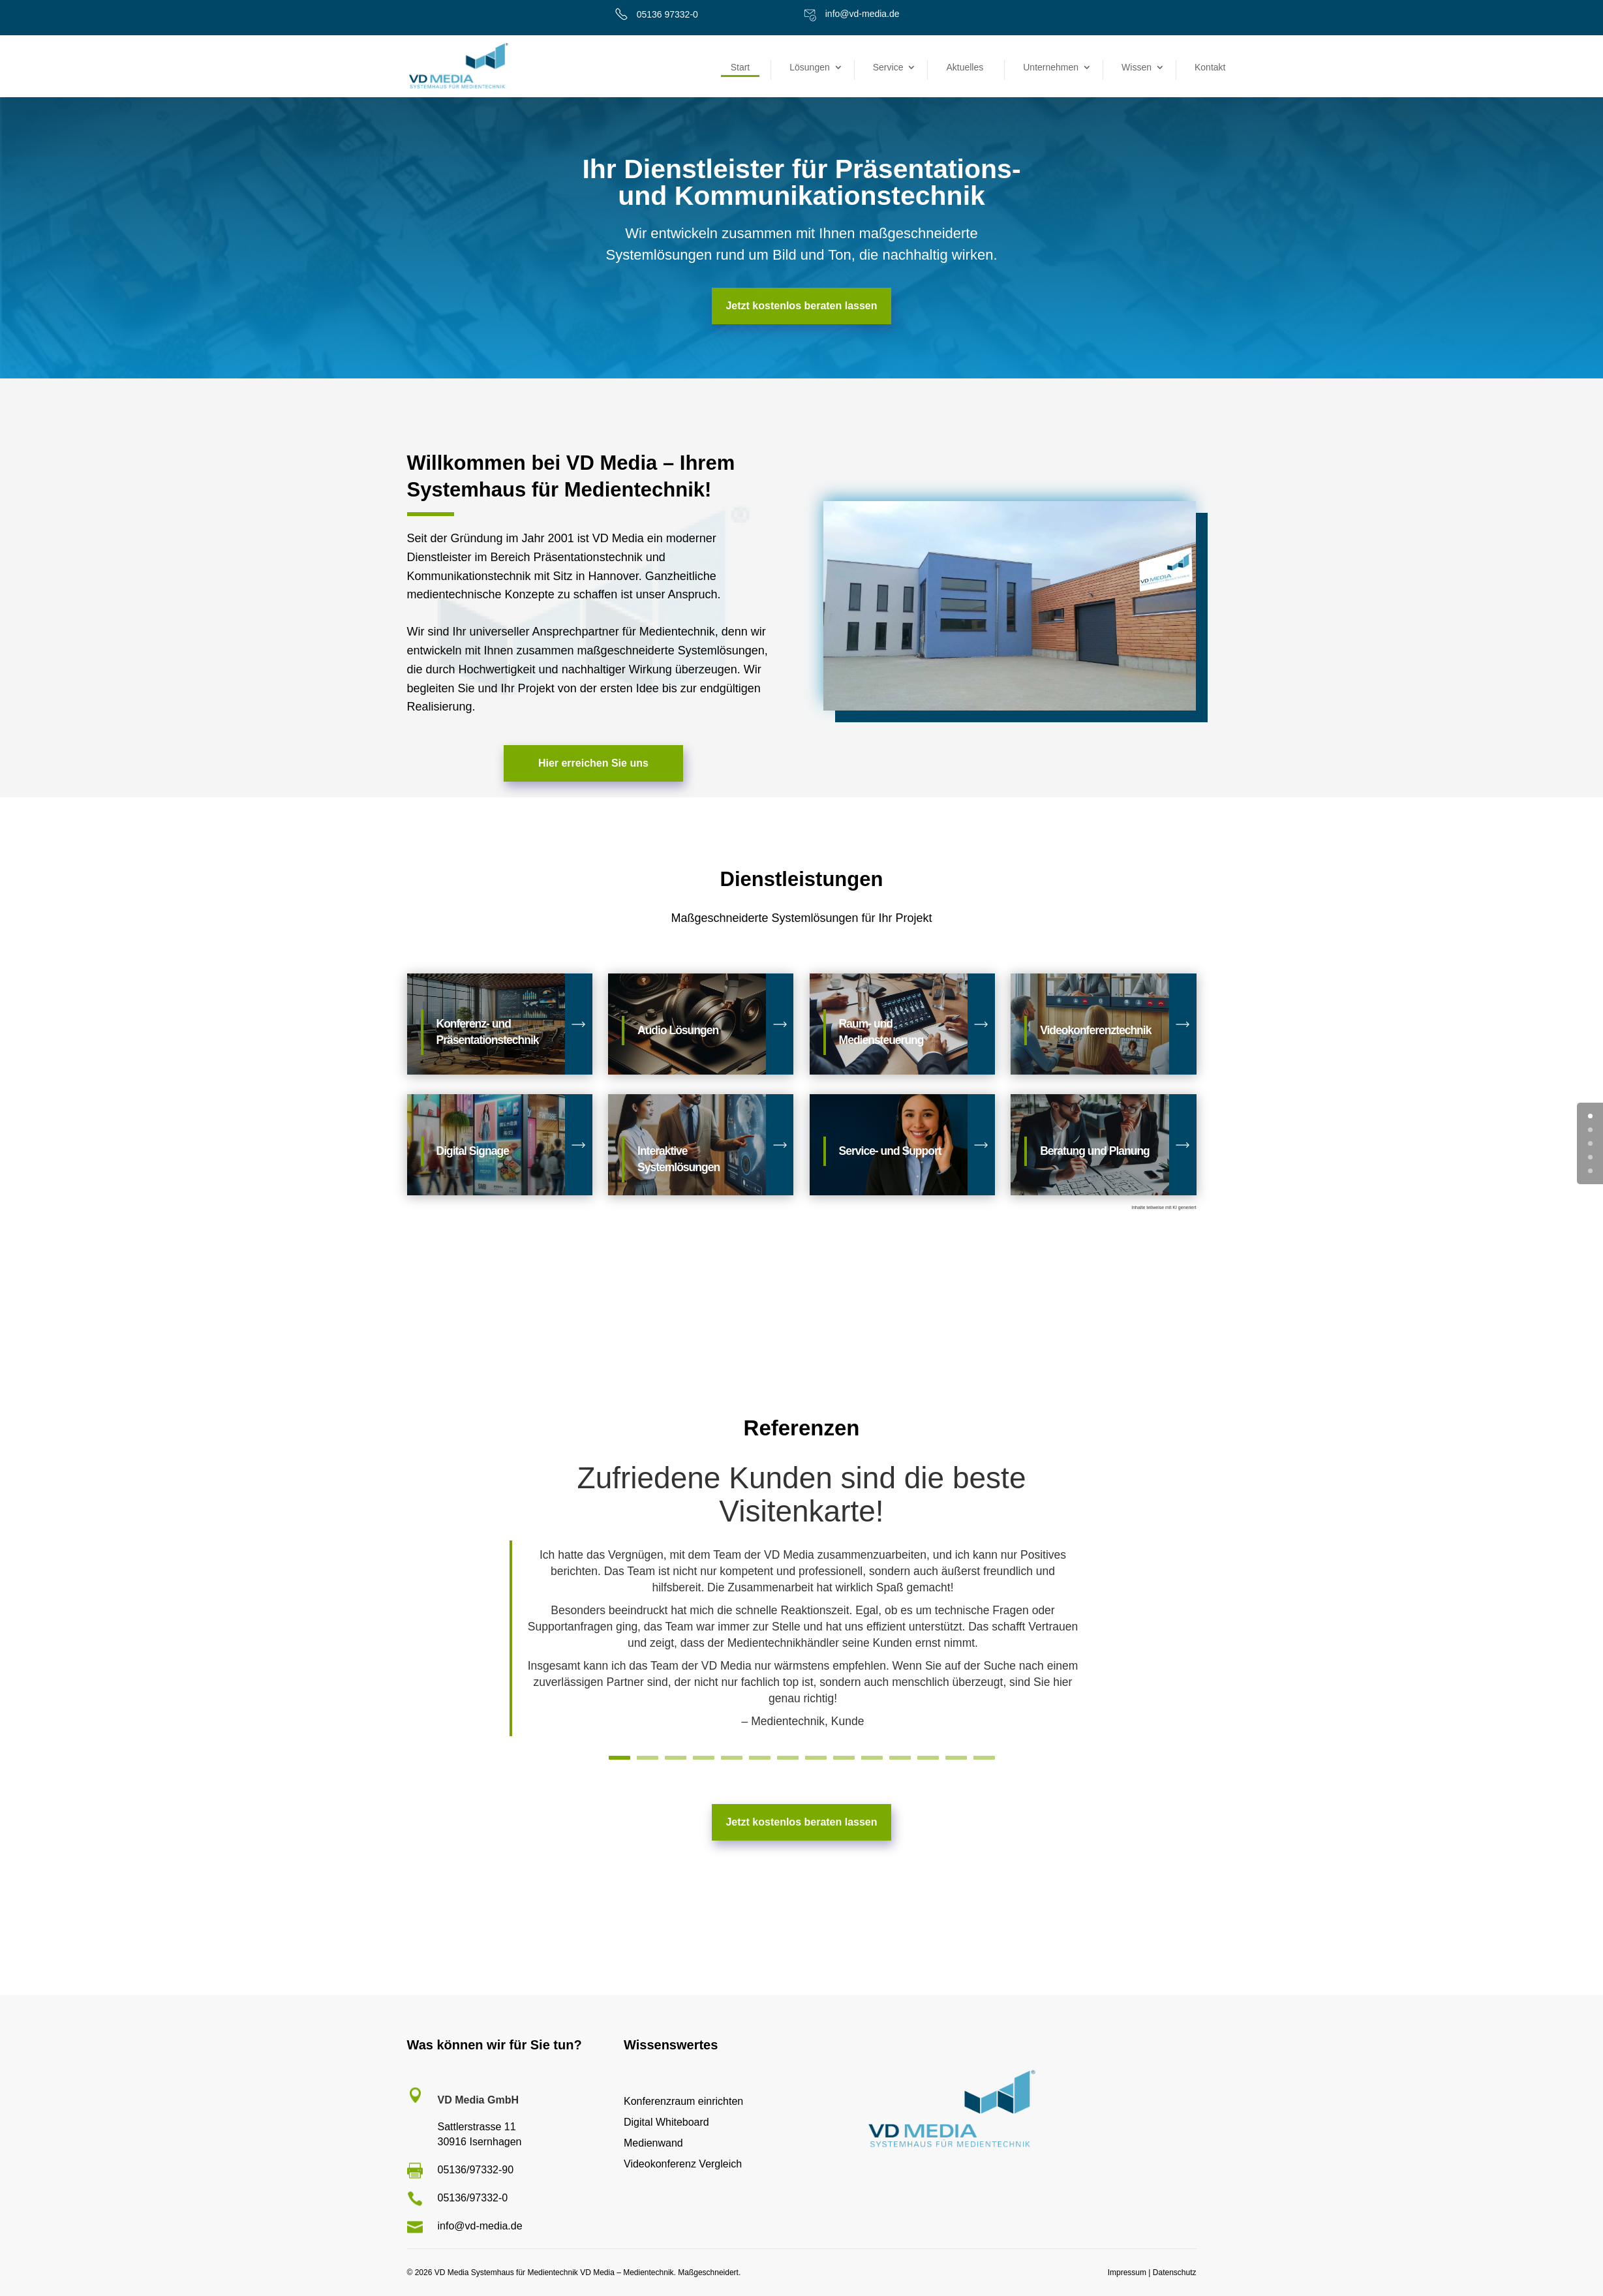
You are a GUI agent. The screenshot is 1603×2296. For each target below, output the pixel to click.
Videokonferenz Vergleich (683, 2163)
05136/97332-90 (476, 2169)
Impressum (1127, 2272)
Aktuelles (964, 67)
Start (740, 67)
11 (902, 1756)
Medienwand (653, 2143)
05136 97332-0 (667, 14)
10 (873, 1756)
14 (987, 1756)
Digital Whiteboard (666, 2122)
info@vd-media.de (862, 13)
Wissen (1137, 67)
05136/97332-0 (473, 2197)
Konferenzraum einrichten (683, 2101)
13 (959, 1756)
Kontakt (1210, 67)
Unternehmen (1050, 67)
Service (888, 67)
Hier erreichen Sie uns (593, 763)
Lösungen (809, 67)
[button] (28, 2267)
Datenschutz (1175, 2272)
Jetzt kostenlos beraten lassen (801, 305)
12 (930, 1756)
